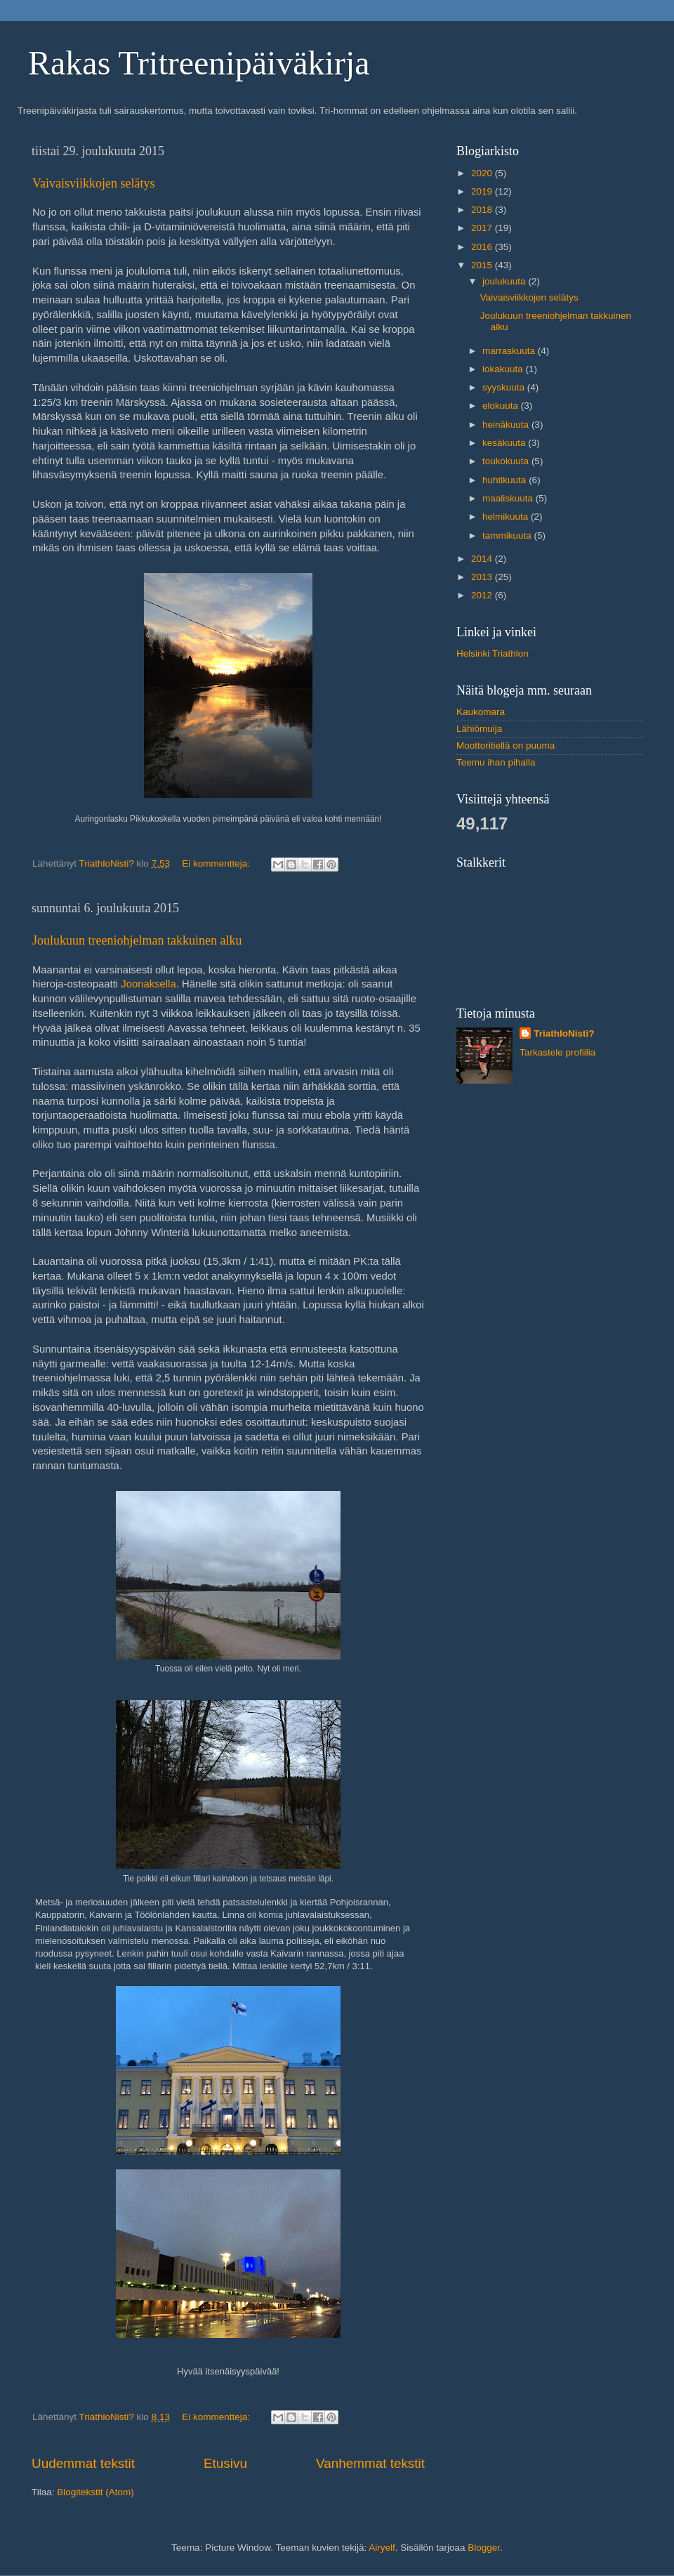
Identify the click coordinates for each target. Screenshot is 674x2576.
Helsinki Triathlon (492, 653)
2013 (483, 577)
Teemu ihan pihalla (496, 762)
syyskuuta (504, 387)
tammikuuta (508, 535)
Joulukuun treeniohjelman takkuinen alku (137, 940)
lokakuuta (504, 369)
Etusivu (225, 2463)
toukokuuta (506, 461)
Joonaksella (148, 984)
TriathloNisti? (564, 1033)
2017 (483, 228)
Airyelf (382, 2547)
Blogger (484, 2547)
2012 (483, 595)
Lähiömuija (479, 728)
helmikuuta (506, 516)
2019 (483, 191)
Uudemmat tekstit (83, 2463)
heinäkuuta (506, 424)
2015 (483, 265)
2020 (483, 173)
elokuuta (501, 405)
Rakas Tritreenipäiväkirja (199, 62)
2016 (483, 247)
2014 (483, 558)
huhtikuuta (505, 480)
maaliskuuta (509, 498)
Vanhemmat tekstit (370, 2463)
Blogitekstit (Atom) (95, 2492)
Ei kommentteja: (217, 863)
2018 (483, 209)
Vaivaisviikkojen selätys (93, 183)
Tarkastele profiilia (557, 1052)
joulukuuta (505, 281)
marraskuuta (510, 351)
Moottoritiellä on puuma (505, 745)
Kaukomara (480, 712)
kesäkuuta (505, 443)
